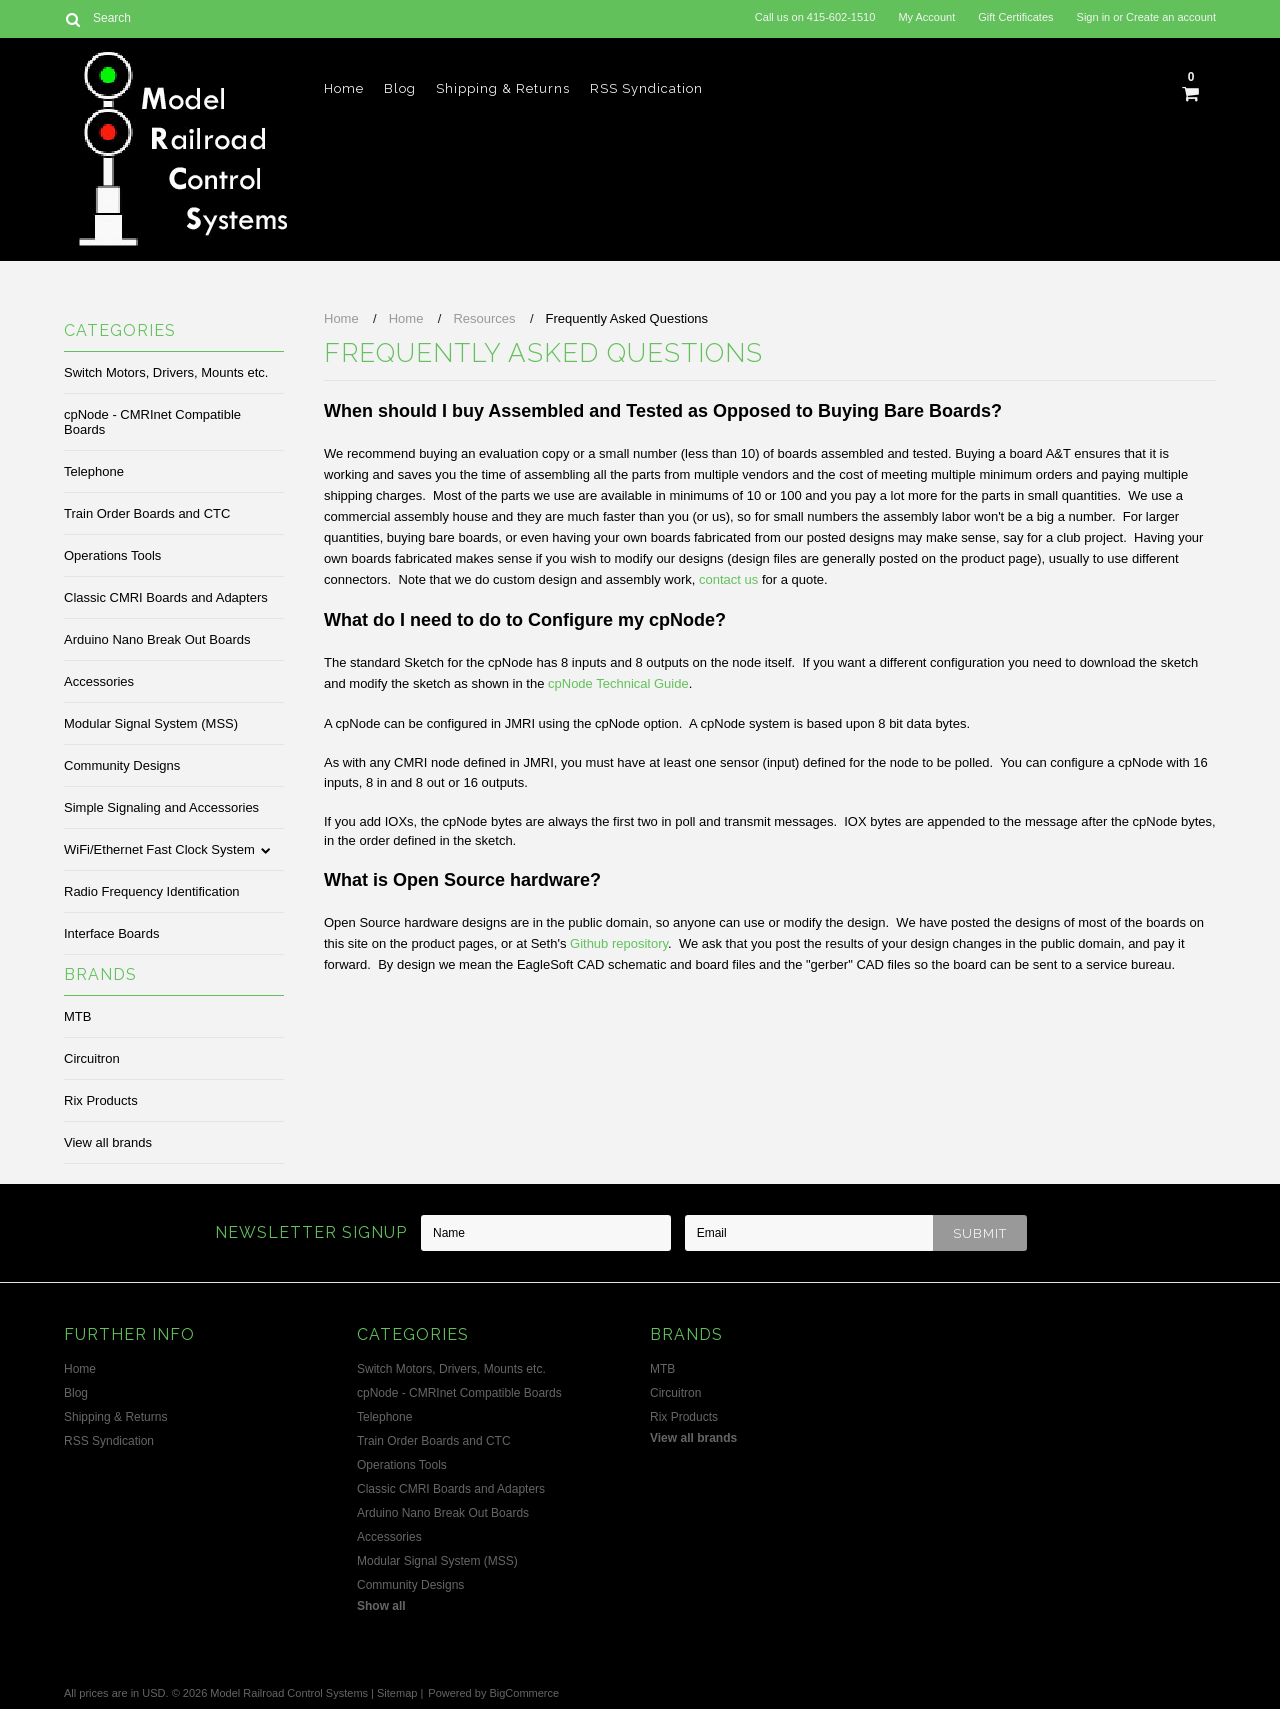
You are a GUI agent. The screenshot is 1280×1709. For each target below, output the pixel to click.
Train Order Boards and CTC (147, 513)
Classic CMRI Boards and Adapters (166, 597)
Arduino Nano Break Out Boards (157, 639)
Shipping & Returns (503, 88)
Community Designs (122, 765)
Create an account (1171, 17)
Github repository (619, 943)
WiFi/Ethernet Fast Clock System (159, 849)
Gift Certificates (1015, 17)
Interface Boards (111, 933)
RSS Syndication (646, 88)
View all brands (108, 1142)
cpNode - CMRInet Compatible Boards (152, 422)
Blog (400, 88)
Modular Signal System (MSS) (151, 723)
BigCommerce (524, 1693)
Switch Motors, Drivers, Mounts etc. (166, 372)
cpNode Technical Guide (618, 683)
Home (344, 88)
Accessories (99, 681)
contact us (728, 579)
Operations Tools (112, 555)
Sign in (1094, 17)
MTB (77, 1016)
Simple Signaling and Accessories (161, 807)
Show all (381, 1606)
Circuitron (92, 1058)
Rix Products (101, 1100)
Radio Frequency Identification (152, 891)
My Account (926, 17)
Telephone (94, 471)
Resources (484, 318)
